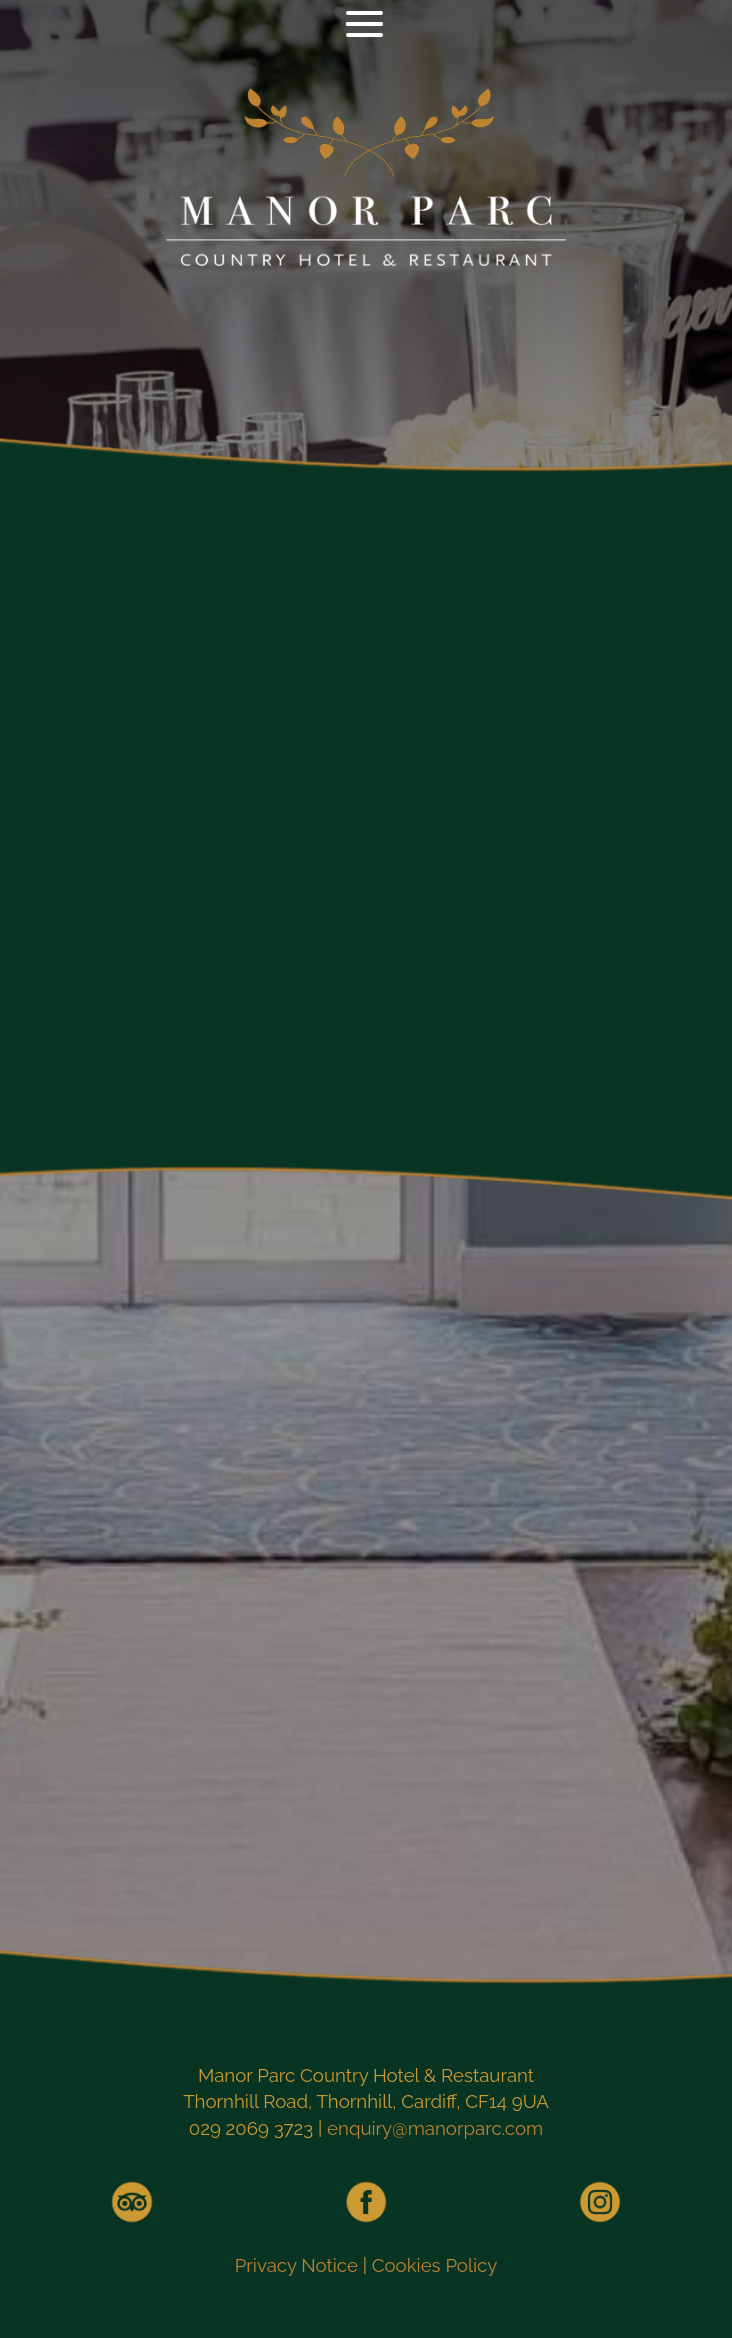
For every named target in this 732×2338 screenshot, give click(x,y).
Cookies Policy (435, 2265)
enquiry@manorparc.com (435, 2128)
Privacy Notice (296, 2265)
